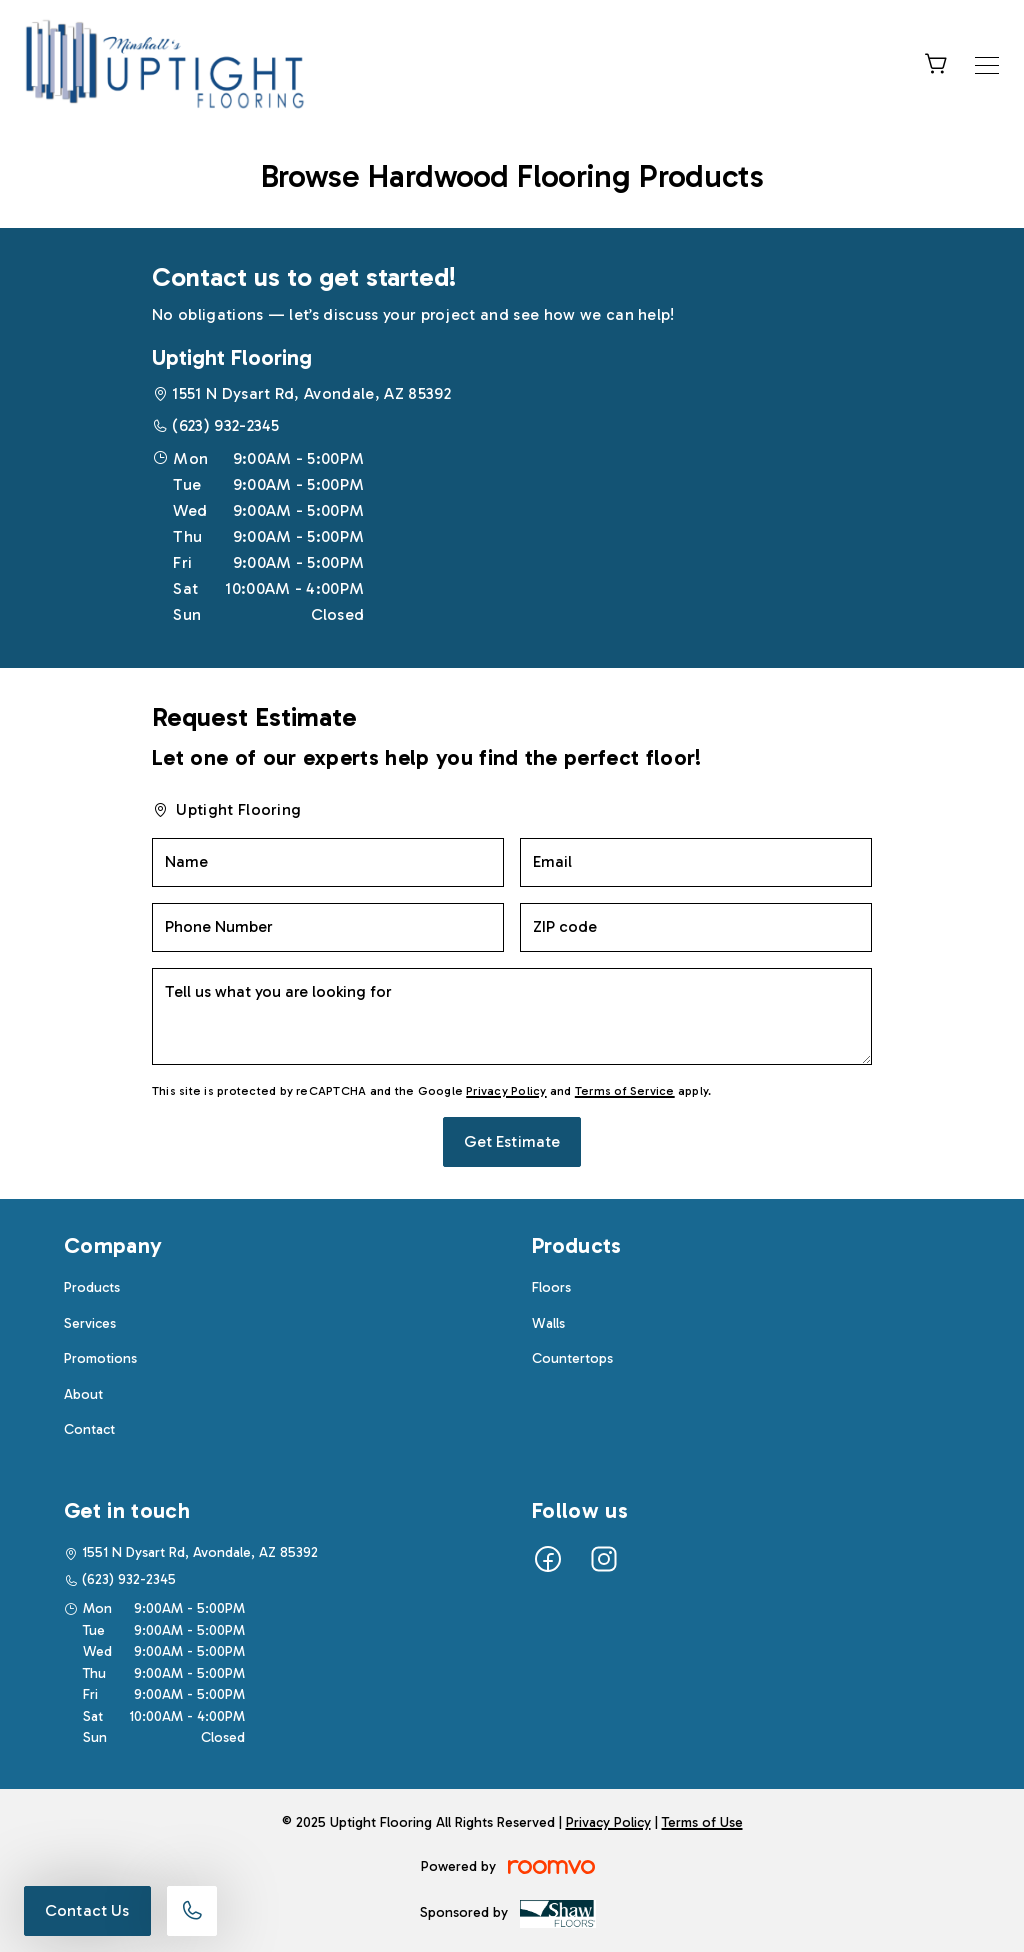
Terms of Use (702, 1822)
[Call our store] (192, 1911)
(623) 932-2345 (225, 425)
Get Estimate (512, 1141)
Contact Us (87, 1910)
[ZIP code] (696, 927)
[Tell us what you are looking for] (512, 1016)
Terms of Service (625, 1091)
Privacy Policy (506, 1091)
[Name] (328, 862)
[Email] (696, 862)
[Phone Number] (328, 927)
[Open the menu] (987, 65)
